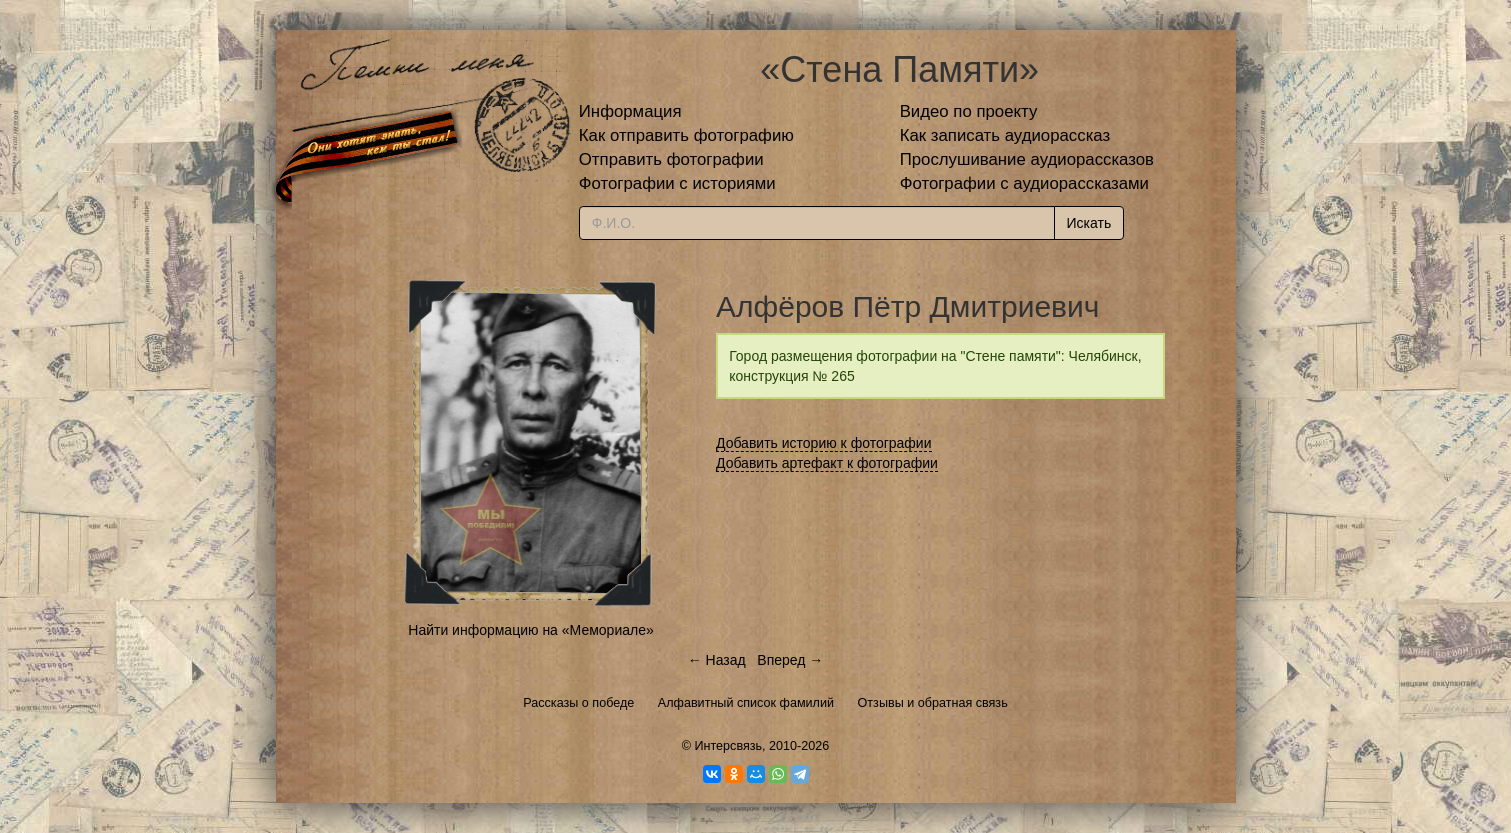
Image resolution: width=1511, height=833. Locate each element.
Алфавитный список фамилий (746, 703)
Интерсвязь (728, 746)
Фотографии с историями (677, 183)
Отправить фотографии (671, 159)
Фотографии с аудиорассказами (1024, 183)
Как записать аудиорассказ (1005, 135)
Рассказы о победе (578, 703)
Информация (630, 111)
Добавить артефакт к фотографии (827, 463)
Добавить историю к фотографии (824, 443)
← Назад (717, 660)
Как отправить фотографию (686, 135)
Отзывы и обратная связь (933, 703)
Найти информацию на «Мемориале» (530, 630)
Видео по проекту (969, 111)
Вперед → (790, 660)
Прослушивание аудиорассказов (1027, 159)
